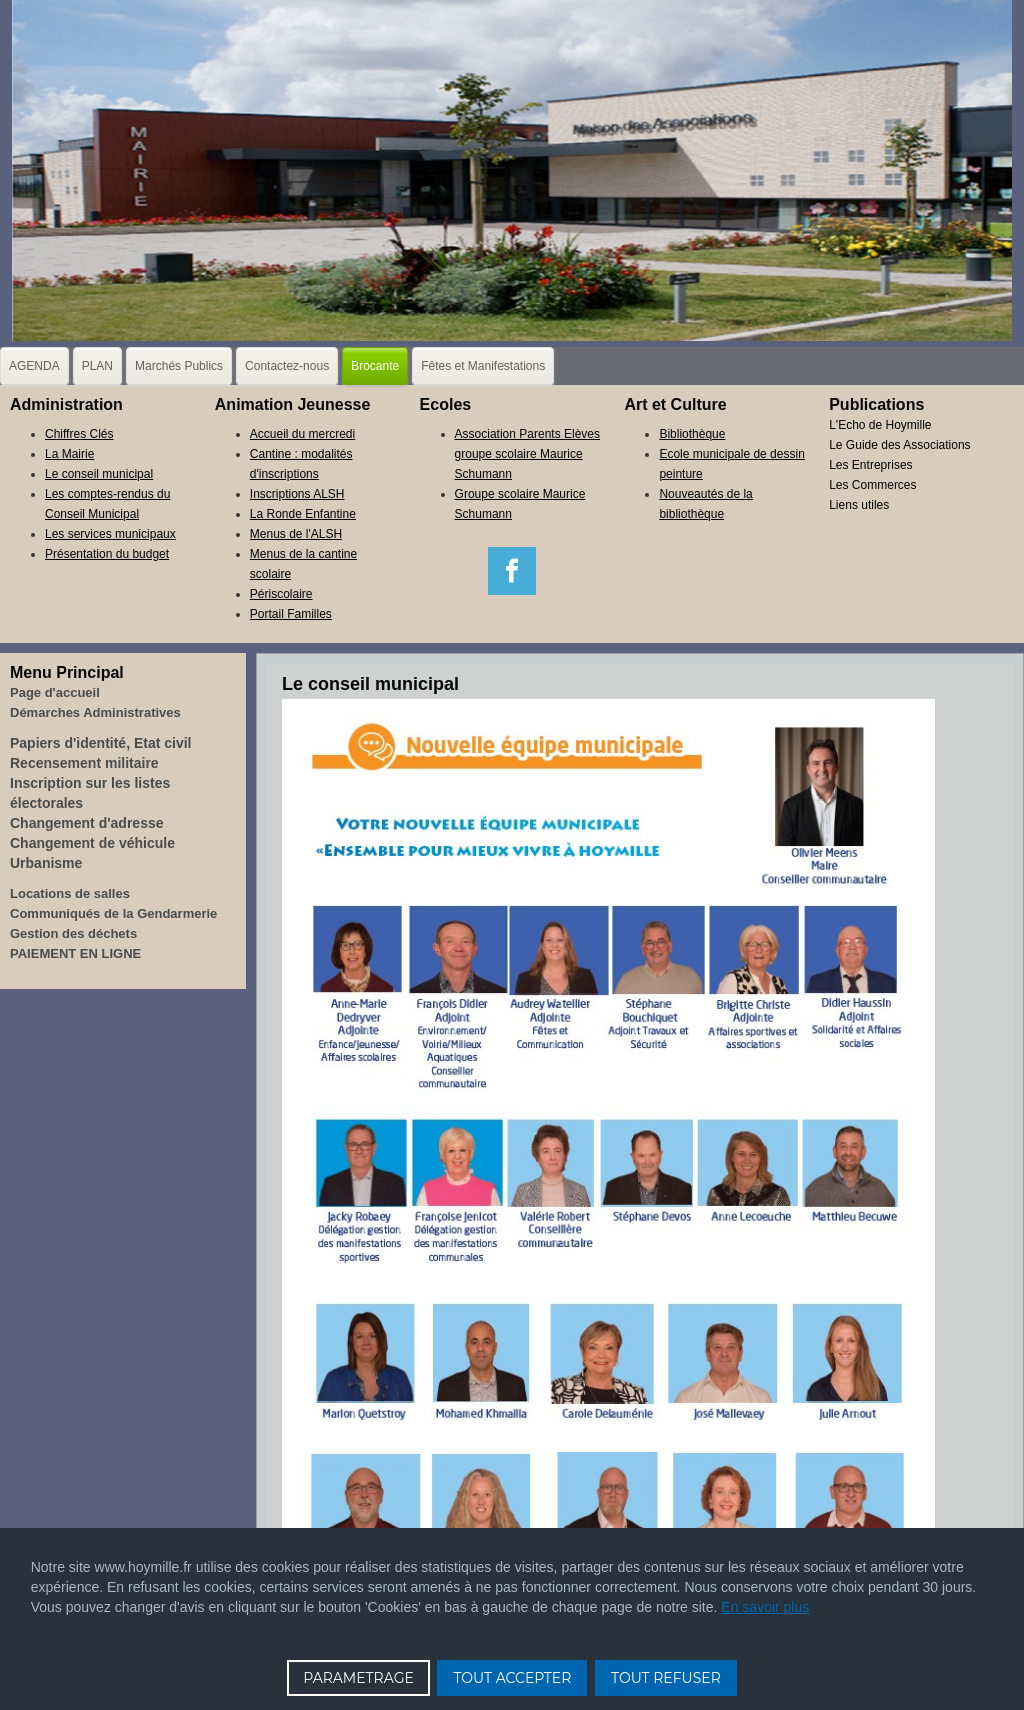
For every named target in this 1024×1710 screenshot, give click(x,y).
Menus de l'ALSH (296, 534)
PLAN (97, 366)
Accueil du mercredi (302, 434)
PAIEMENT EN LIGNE (75, 953)
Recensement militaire (84, 763)
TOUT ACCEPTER (512, 1678)
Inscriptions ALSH (297, 494)
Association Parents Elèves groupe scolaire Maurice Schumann (527, 454)
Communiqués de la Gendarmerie (113, 913)
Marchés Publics (179, 366)
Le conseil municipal (99, 474)
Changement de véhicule (92, 843)
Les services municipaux (110, 534)
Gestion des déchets (73, 933)
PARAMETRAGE (358, 1678)
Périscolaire (281, 594)
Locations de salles (70, 893)
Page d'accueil (55, 692)
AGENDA (34, 366)
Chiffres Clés (79, 434)
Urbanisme (46, 863)
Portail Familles (291, 614)
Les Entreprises (870, 465)
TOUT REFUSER (666, 1678)
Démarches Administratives (95, 712)
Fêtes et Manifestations (483, 366)
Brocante (375, 366)
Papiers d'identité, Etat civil (101, 743)
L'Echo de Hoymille (880, 425)
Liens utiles (859, 505)
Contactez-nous (287, 366)
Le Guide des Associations (899, 445)
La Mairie (69, 454)
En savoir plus (765, 1607)
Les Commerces (872, 485)
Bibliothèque (692, 434)
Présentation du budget (107, 554)
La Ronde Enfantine (303, 514)
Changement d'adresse (87, 823)
